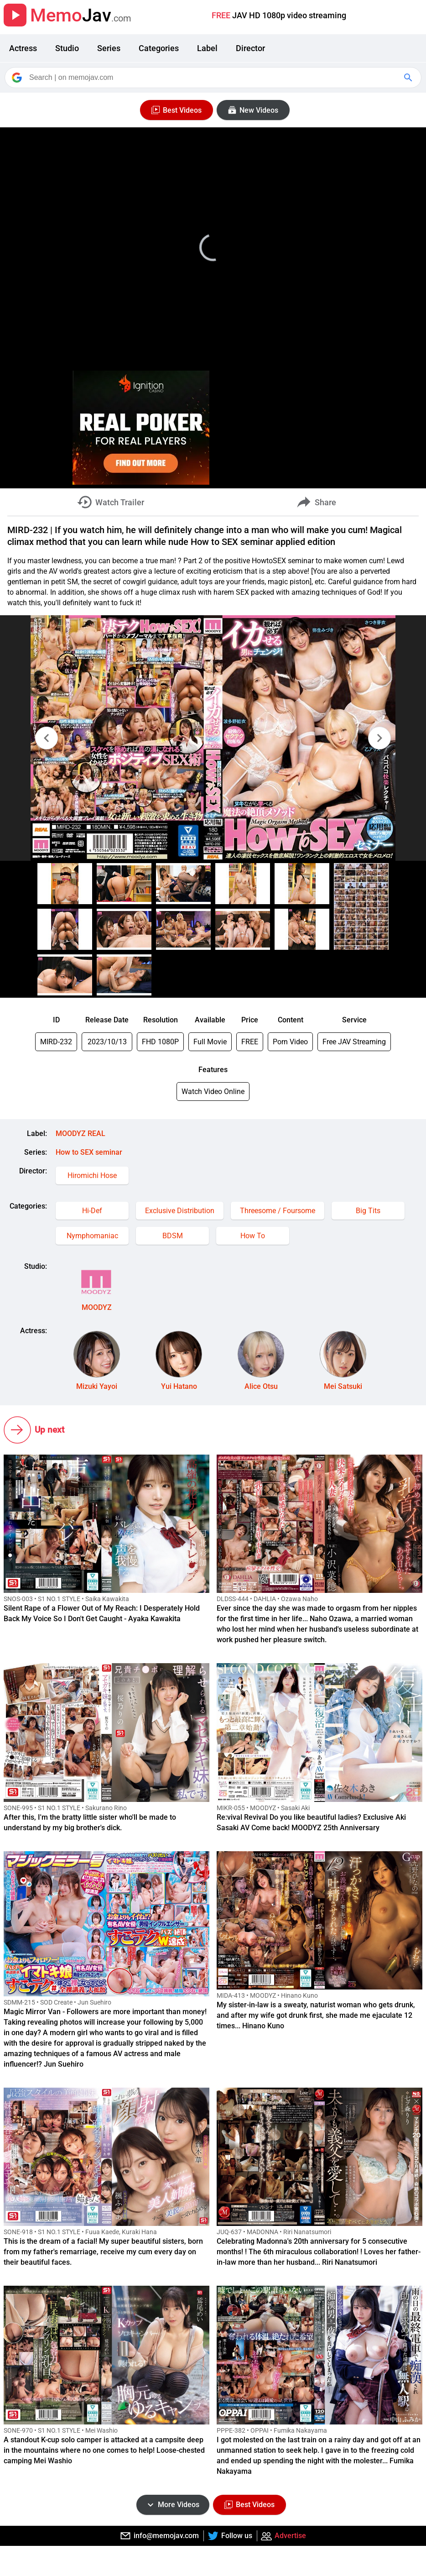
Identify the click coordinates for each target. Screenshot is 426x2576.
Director (250, 48)
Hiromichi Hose (92, 1175)
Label (207, 48)
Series (108, 48)
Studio (67, 48)
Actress (23, 48)
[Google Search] (409, 78)
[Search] (213, 78)
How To (252, 1235)
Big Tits (368, 1210)
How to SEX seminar (89, 1152)
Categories (159, 48)
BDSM (172, 1235)
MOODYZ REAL (80, 1133)
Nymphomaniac (92, 1235)
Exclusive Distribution (179, 1210)
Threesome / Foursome (277, 1210)
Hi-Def (92, 1210)
